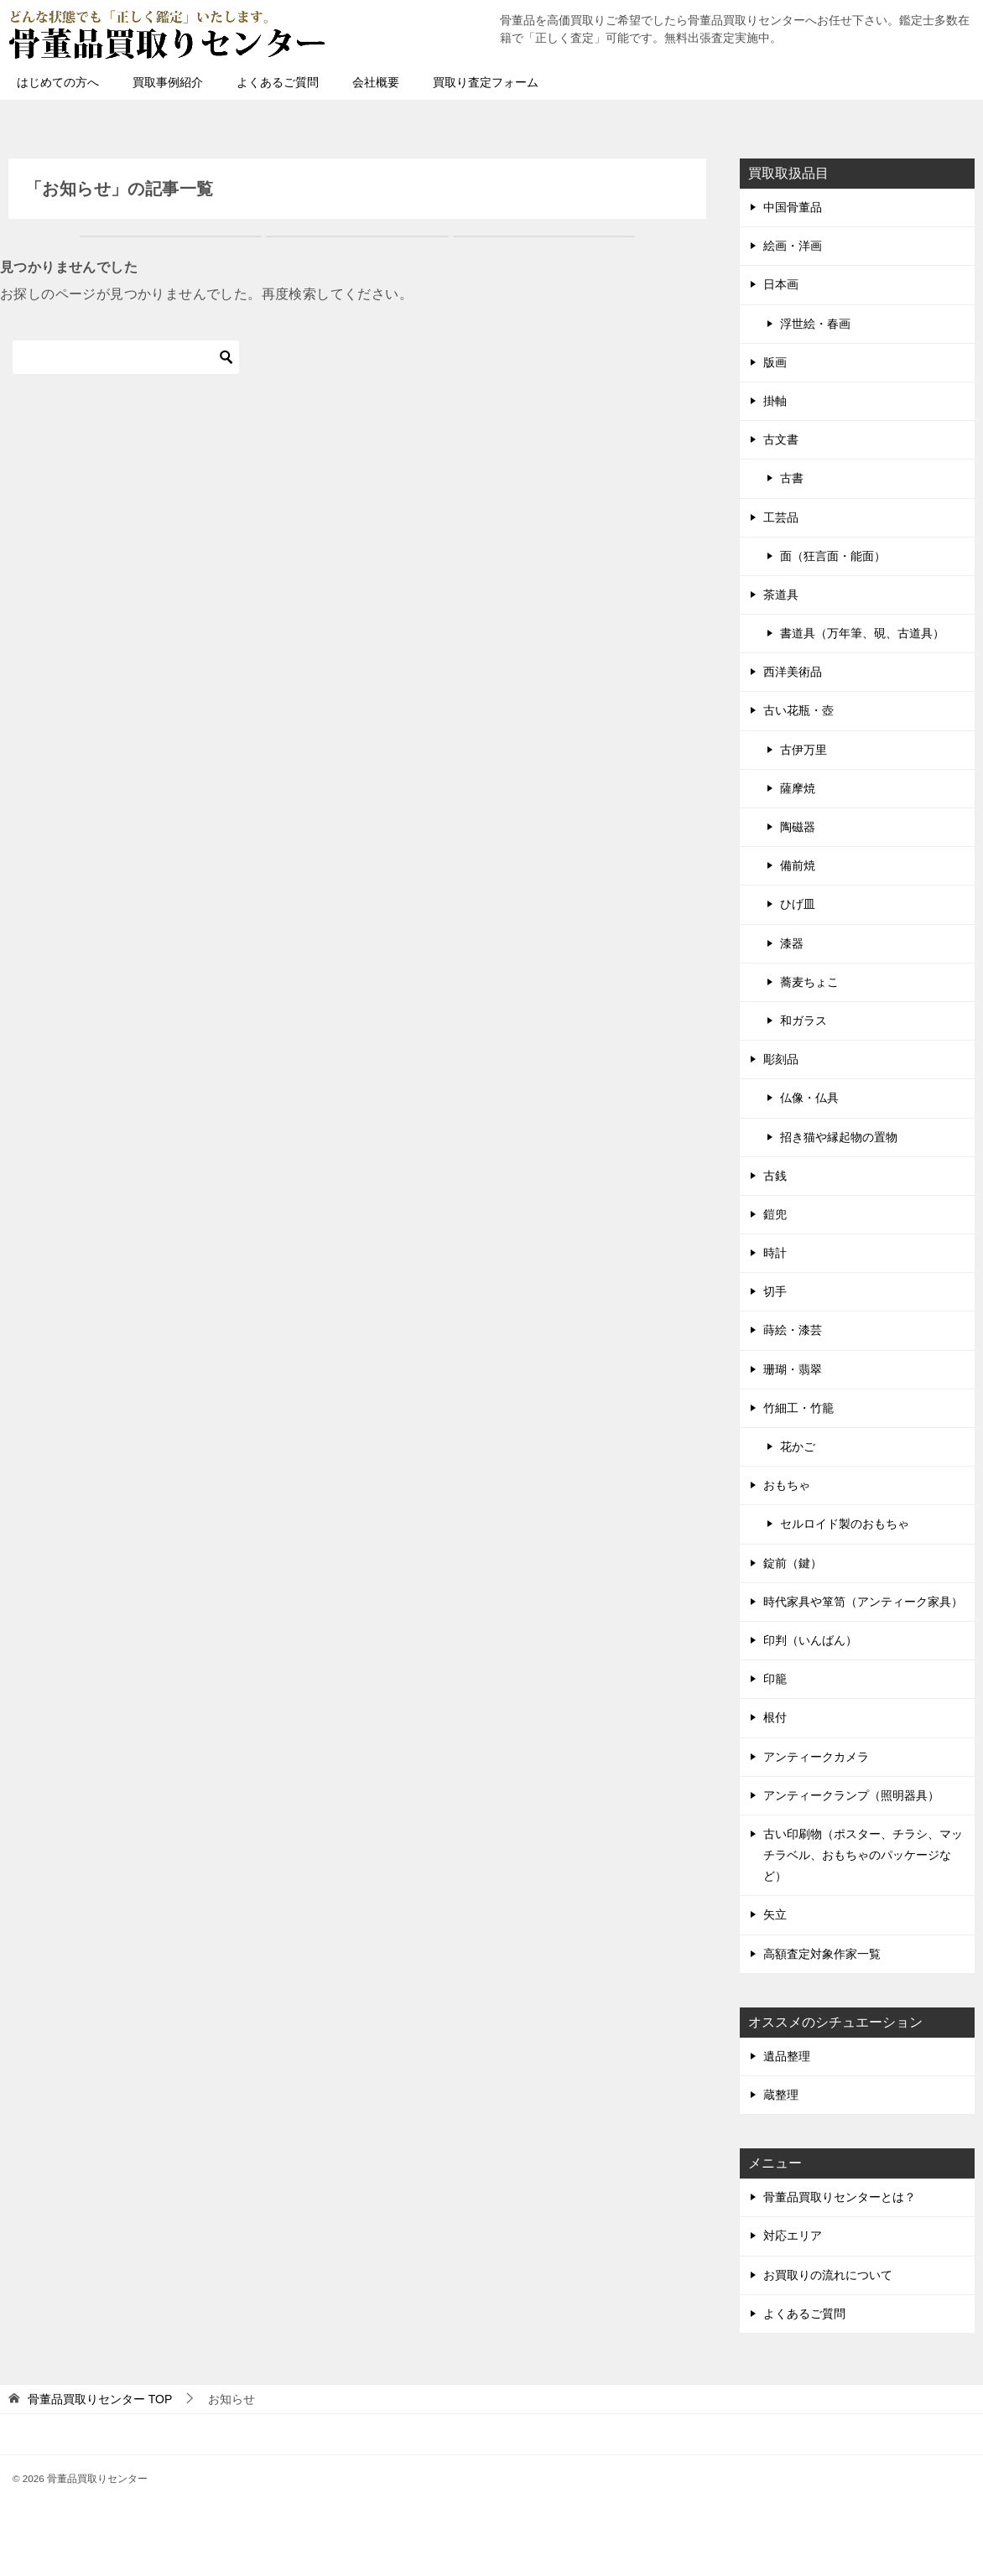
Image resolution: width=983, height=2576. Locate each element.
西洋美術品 (792, 671)
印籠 (775, 1678)
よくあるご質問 (278, 82)
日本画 (780, 284)
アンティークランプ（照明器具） (851, 1795)
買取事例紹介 (168, 82)
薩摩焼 (797, 788)
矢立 (775, 1914)
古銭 (775, 1175)
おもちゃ (786, 1485)
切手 (775, 1291)
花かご (797, 1446)
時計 (775, 1252)
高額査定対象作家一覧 (822, 1954)
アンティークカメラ (816, 1756)
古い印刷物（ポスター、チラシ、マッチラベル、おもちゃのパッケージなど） (863, 1855)
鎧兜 (775, 1214)
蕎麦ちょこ (809, 982)
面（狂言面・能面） (833, 556)
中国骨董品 (792, 207)
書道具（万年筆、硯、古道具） (862, 633)
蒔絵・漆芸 (792, 1330)
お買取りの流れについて (827, 2275)
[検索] (126, 357)
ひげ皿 (797, 904)
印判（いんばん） (810, 1640)
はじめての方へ (58, 82)
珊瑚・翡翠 (792, 1369)
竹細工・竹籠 (798, 1408)
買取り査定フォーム (485, 82)
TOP (100, 2399)
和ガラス (803, 1020)
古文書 (780, 439)
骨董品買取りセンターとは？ (839, 2197)
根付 (775, 1717)
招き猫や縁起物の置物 (838, 1137)
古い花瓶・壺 (798, 710)
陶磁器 (797, 827)
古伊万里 (803, 749)
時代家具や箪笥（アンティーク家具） (863, 1601)
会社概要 (375, 82)
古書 (792, 478)
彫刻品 (780, 1059)
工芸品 (780, 517)
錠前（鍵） (792, 1563)
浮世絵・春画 (815, 323)
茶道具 (780, 594)
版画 (775, 362)
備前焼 (797, 865)
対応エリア (792, 2235)
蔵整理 (780, 2094)
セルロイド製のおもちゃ (844, 1523)
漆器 (792, 943)
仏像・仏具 (809, 1097)
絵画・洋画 (792, 245)
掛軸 (775, 401)
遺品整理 (786, 2056)
